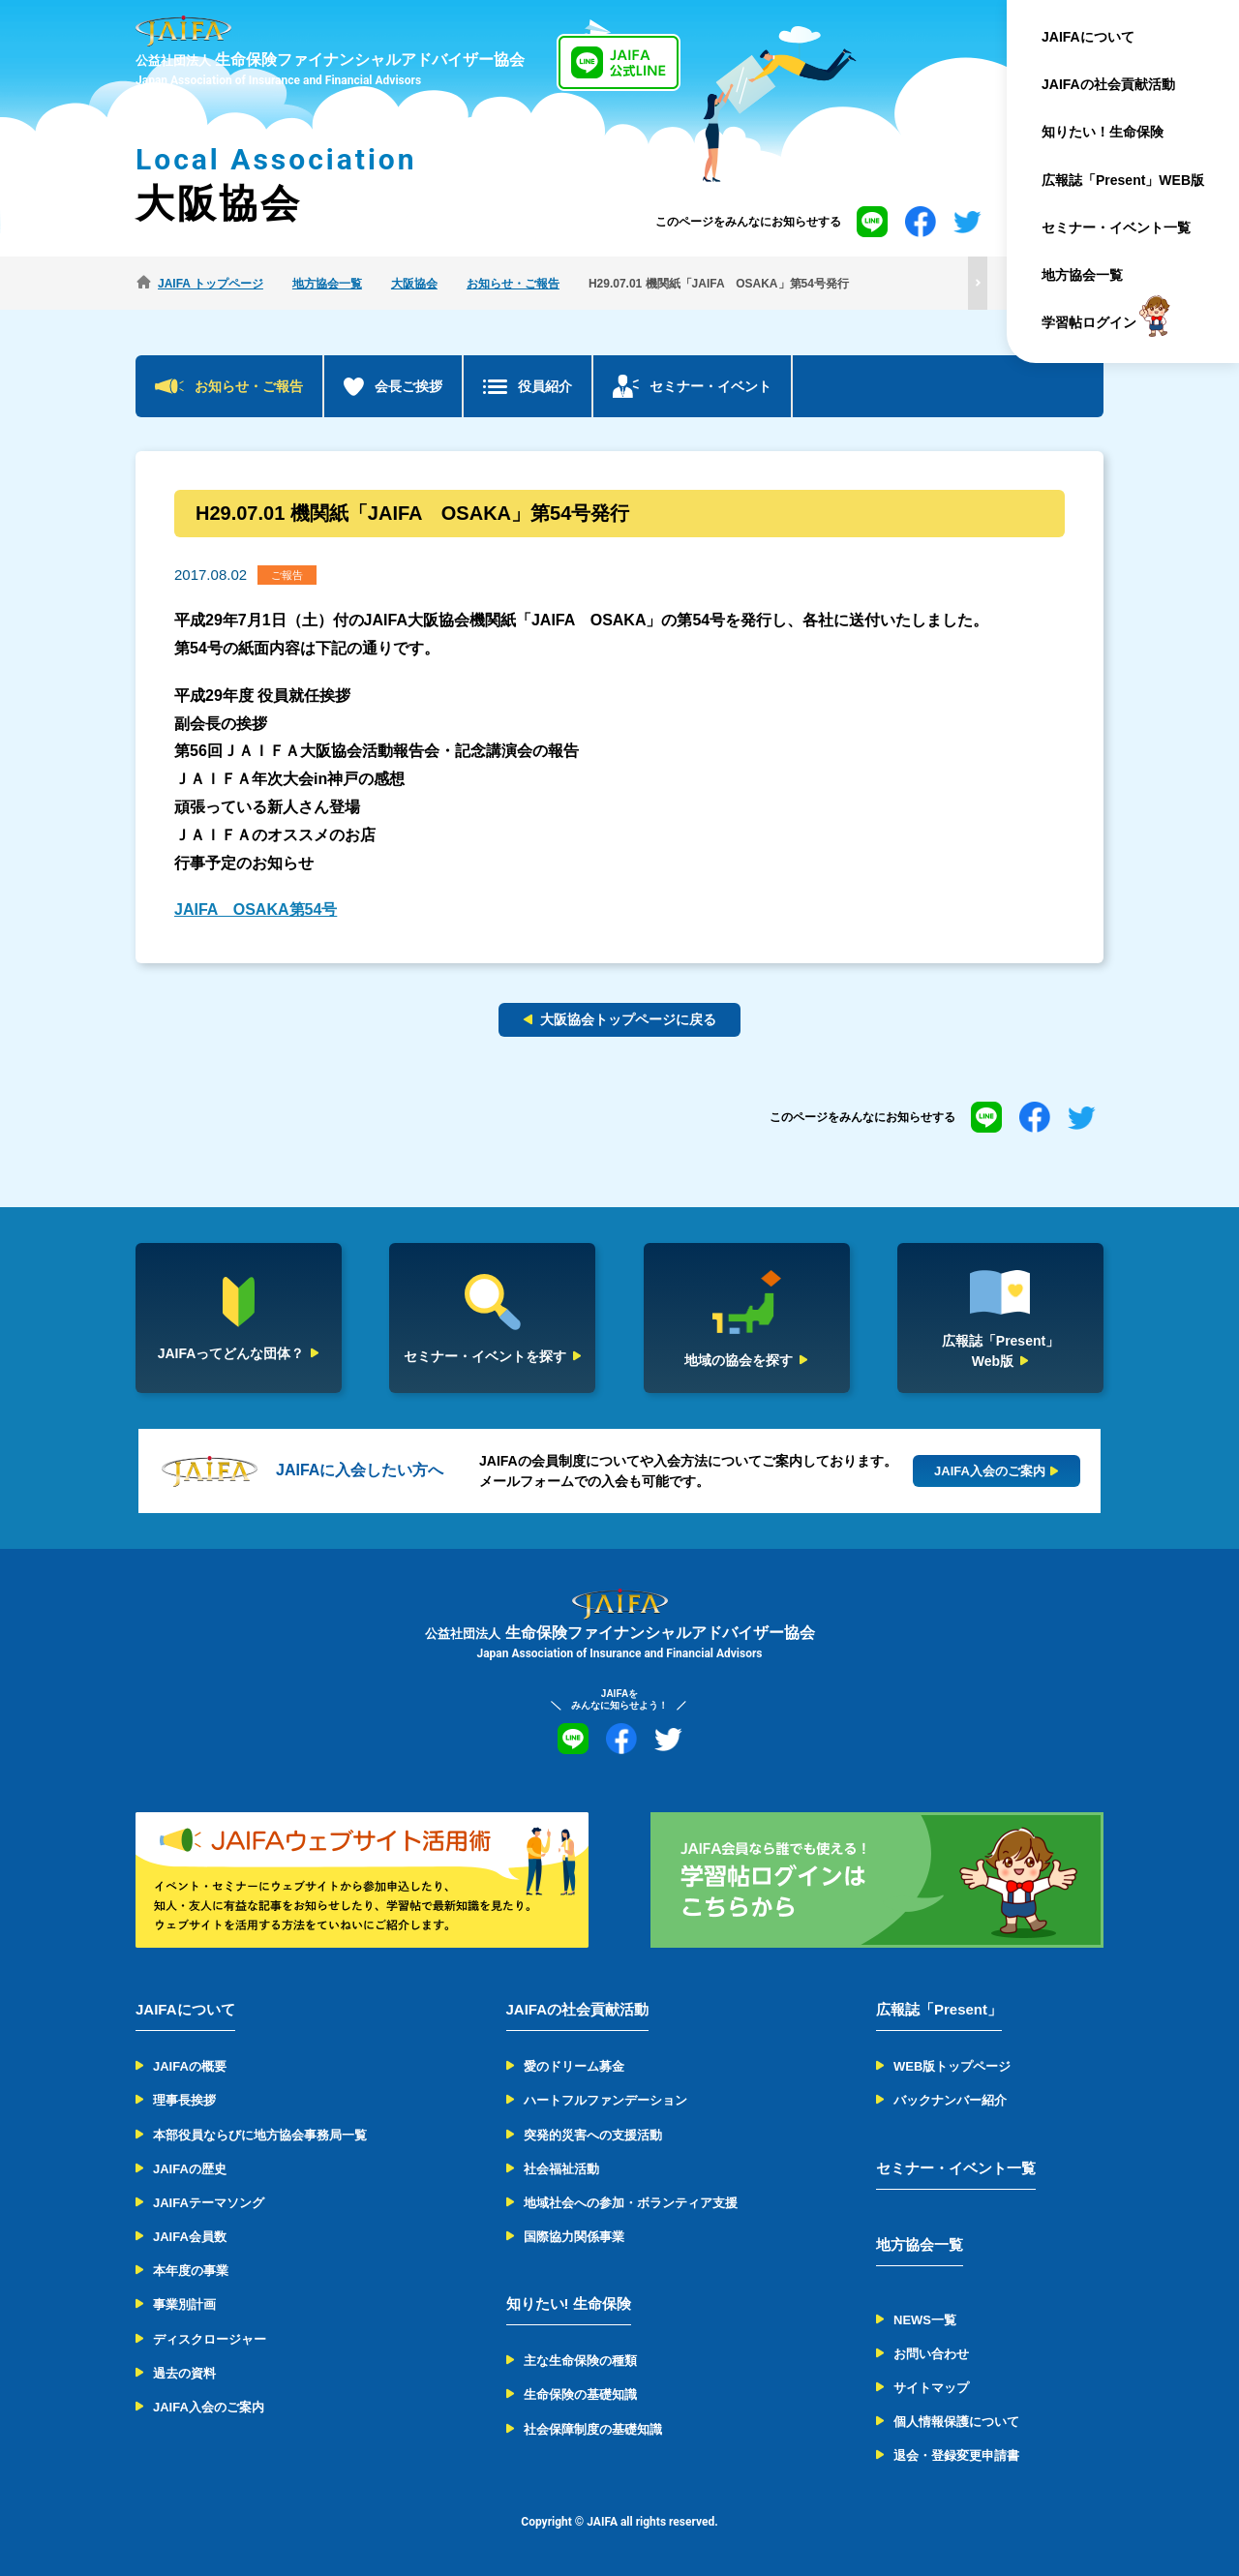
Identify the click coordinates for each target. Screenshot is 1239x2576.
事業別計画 (184, 2304)
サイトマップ (931, 2387)
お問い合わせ (931, 2354)
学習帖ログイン (1089, 323)
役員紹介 (545, 386)
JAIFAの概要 (190, 2066)
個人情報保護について (956, 2421)
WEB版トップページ (952, 2066)
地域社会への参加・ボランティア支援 (631, 2203)
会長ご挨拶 (408, 386)
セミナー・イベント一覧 (1116, 227)
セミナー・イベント (710, 386)
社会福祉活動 (561, 2169)
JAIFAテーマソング (208, 2203)
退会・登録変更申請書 (956, 2455)
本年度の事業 (190, 2270)
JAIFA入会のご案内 (208, 2407)
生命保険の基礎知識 (580, 2394)
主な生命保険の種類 (580, 2360)
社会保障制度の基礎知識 (593, 2429)
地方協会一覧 (1082, 275)
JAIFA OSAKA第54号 (255, 909)
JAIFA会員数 (190, 2236)
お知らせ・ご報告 (249, 386)
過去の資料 (184, 2373)
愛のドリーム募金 (574, 2066)
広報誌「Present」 (939, 2009)
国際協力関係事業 (574, 2236)
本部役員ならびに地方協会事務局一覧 (260, 2135)
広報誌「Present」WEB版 (1123, 180)
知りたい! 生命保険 (568, 2303)
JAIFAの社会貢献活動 (1108, 84)
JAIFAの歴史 (190, 2169)
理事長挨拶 (184, 2100)
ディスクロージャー (209, 2339)
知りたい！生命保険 (1102, 131)
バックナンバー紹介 (950, 2100)
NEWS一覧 (924, 2320)
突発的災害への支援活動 (593, 2135)
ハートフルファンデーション (605, 2100)
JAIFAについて (1088, 37)
